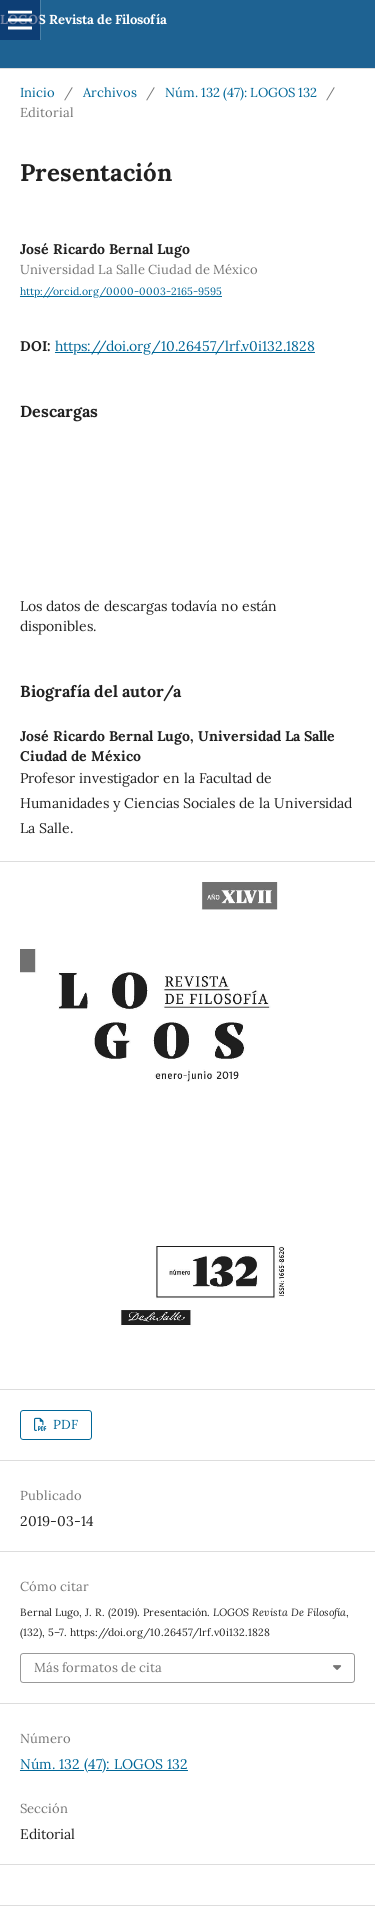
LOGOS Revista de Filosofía (83, 19)
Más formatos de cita (98, 1667)
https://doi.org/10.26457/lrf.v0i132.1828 (185, 346)
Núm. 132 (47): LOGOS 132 (241, 92)
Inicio (37, 92)
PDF (64, 1424)
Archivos (110, 92)
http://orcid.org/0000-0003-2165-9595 (121, 291)
